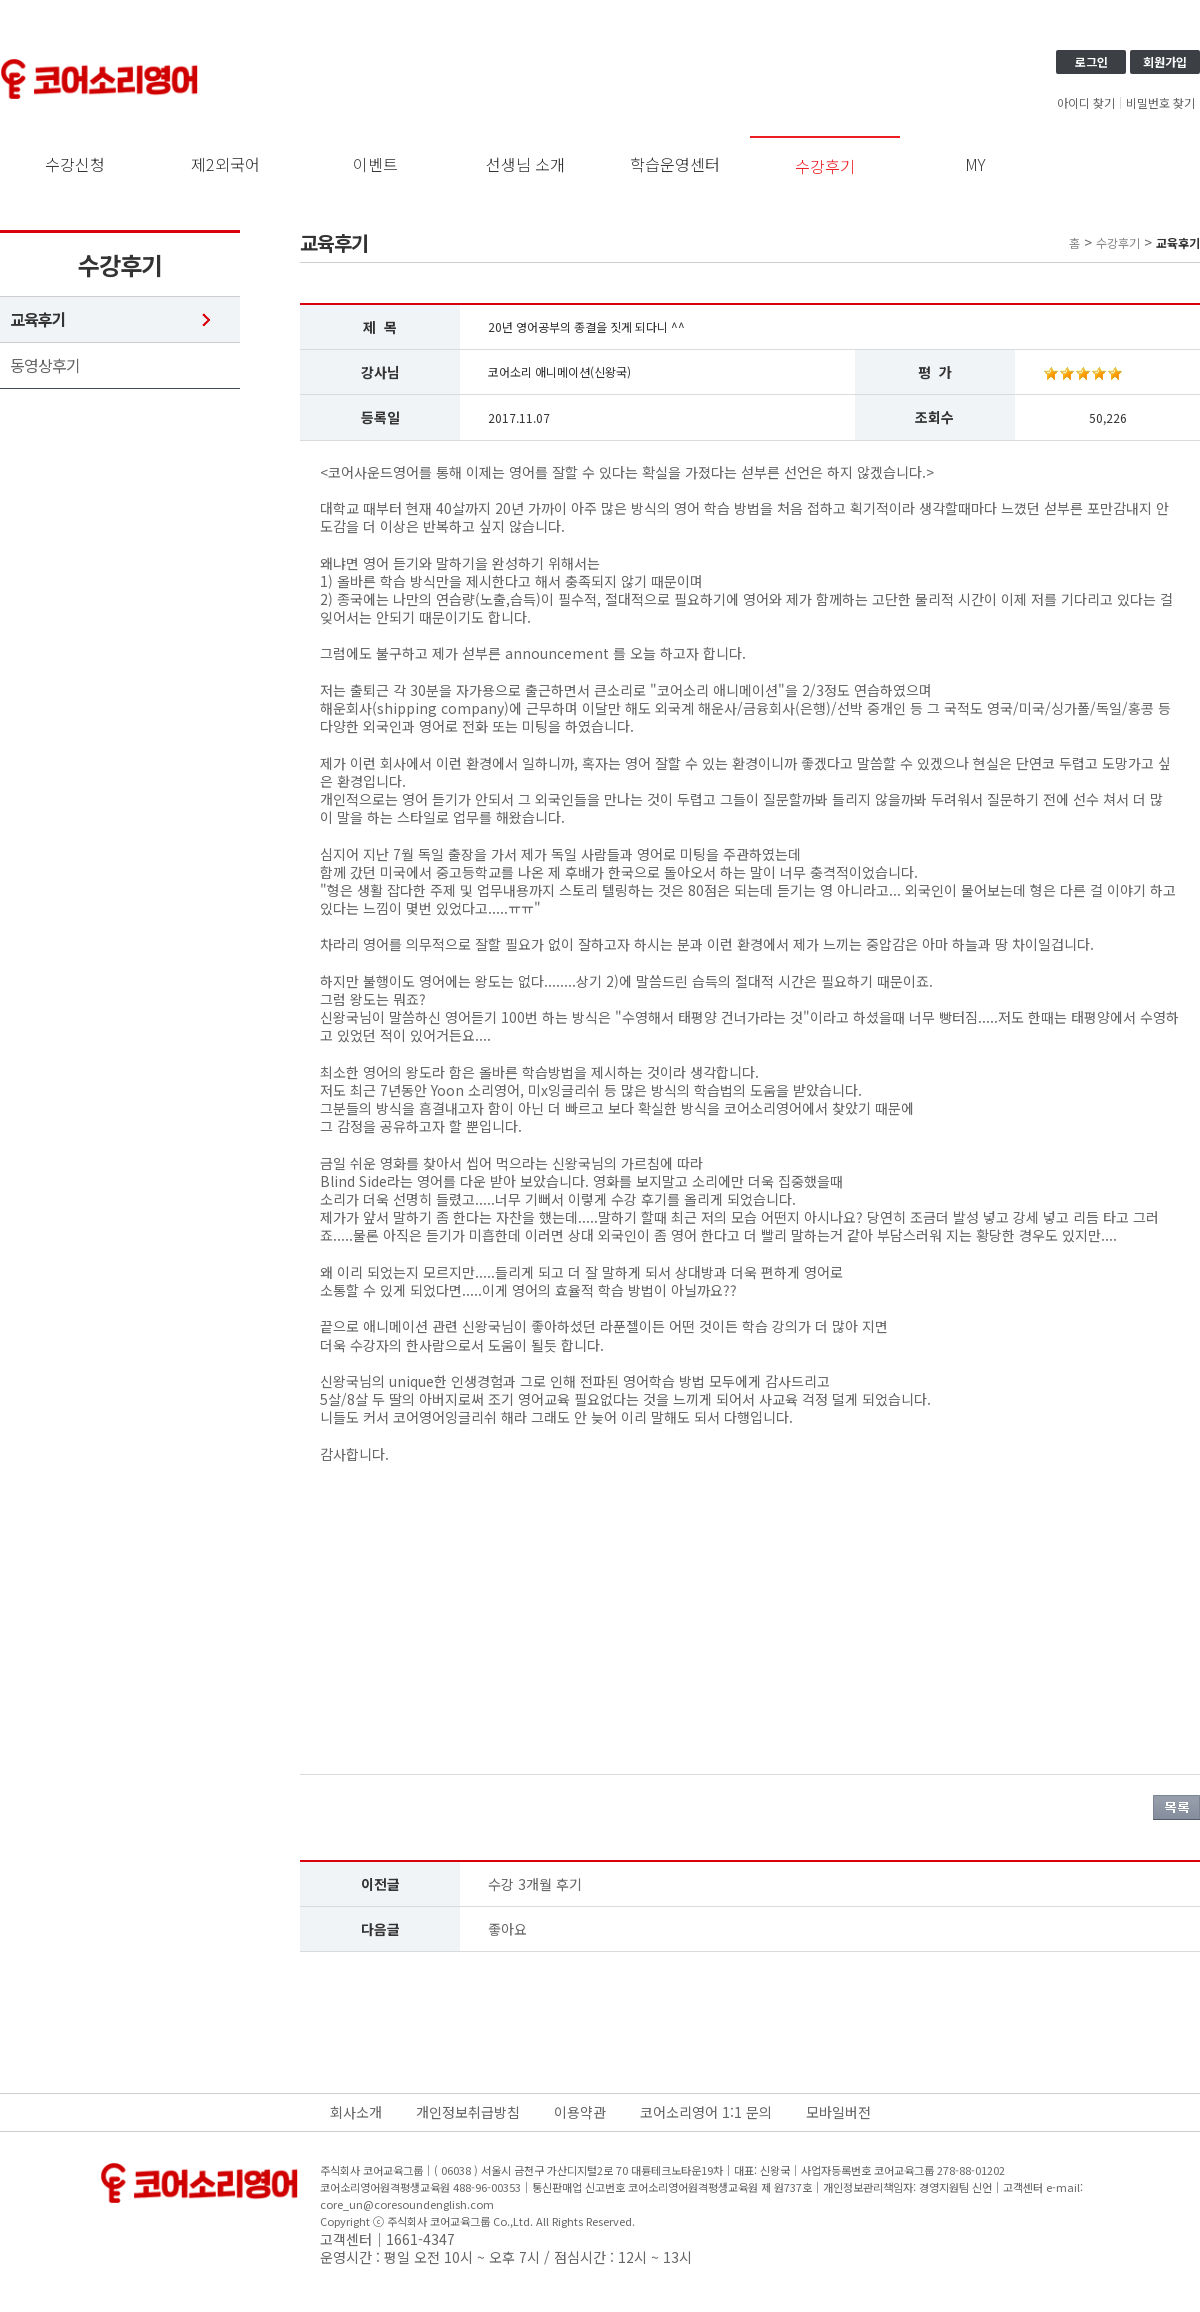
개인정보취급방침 (468, 2112)
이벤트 (375, 164)
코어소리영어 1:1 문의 (706, 2112)
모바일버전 (838, 2112)
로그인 (1091, 61)
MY (975, 164)
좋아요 (507, 1929)
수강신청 (75, 164)
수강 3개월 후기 (535, 1884)
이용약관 (580, 2112)
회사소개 (356, 2112)
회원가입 (1165, 61)
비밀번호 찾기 (1160, 103)
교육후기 (38, 319)
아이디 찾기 (1086, 103)
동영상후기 (45, 365)
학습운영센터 (675, 164)
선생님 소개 (525, 164)
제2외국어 (225, 164)
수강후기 (825, 166)
